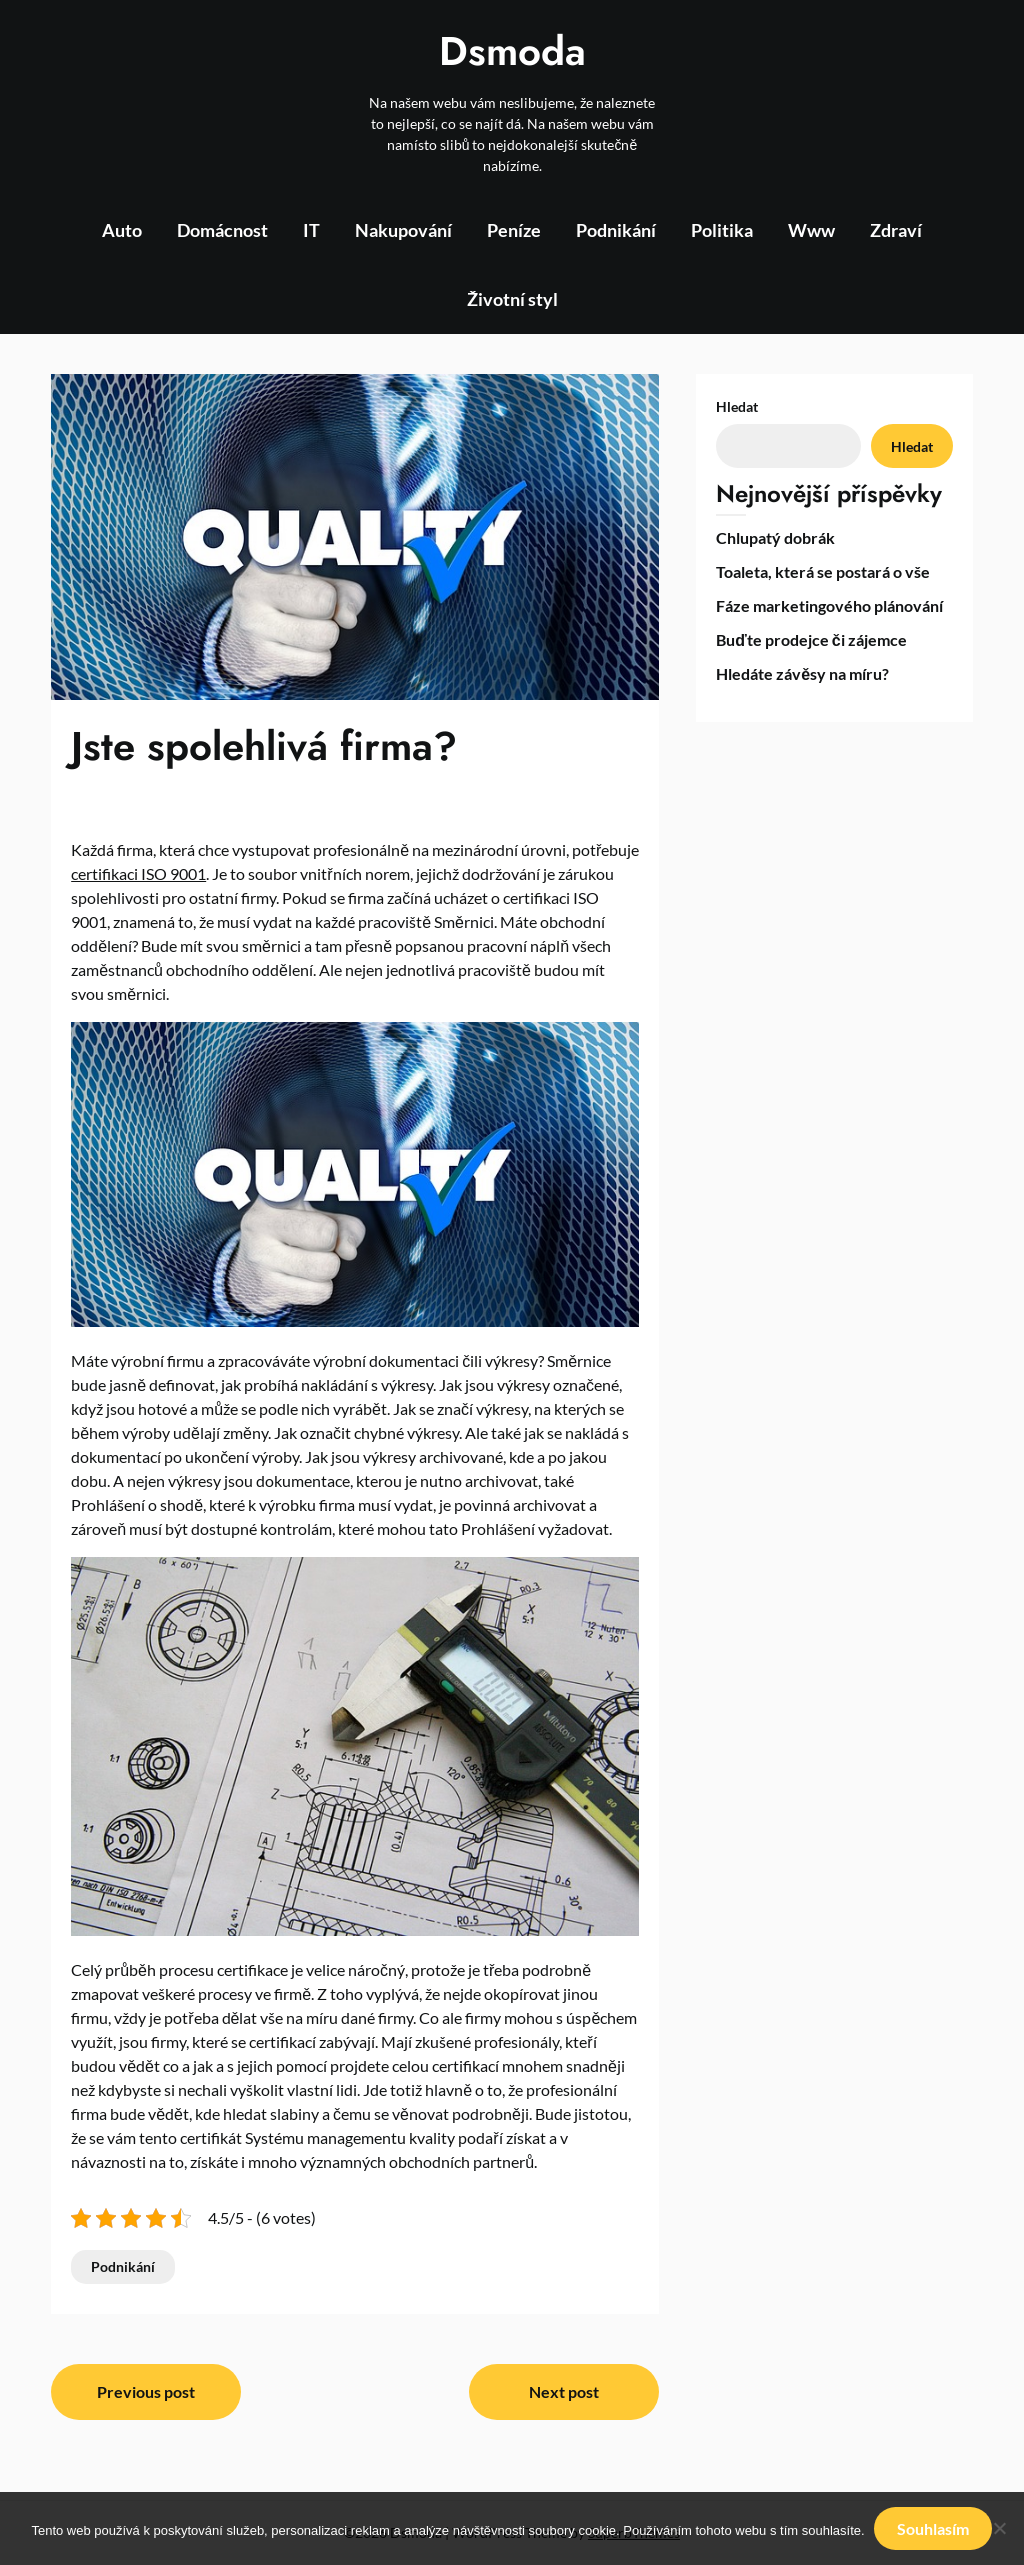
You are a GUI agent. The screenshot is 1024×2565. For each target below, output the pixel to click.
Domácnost (222, 230)
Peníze (514, 230)
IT (311, 230)
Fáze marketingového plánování (829, 605)
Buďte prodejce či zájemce (811, 639)
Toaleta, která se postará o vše (823, 571)
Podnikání (616, 230)
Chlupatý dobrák (775, 537)
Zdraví (896, 230)
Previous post (146, 2391)
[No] (999, 2529)
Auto (122, 230)
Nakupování (403, 230)
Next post (564, 2391)
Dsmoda (512, 51)
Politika (722, 230)
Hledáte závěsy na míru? (802, 673)
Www (811, 230)
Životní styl (512, 299)
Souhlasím (934, 2528)
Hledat (737, 406)
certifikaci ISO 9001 (138, 873)
